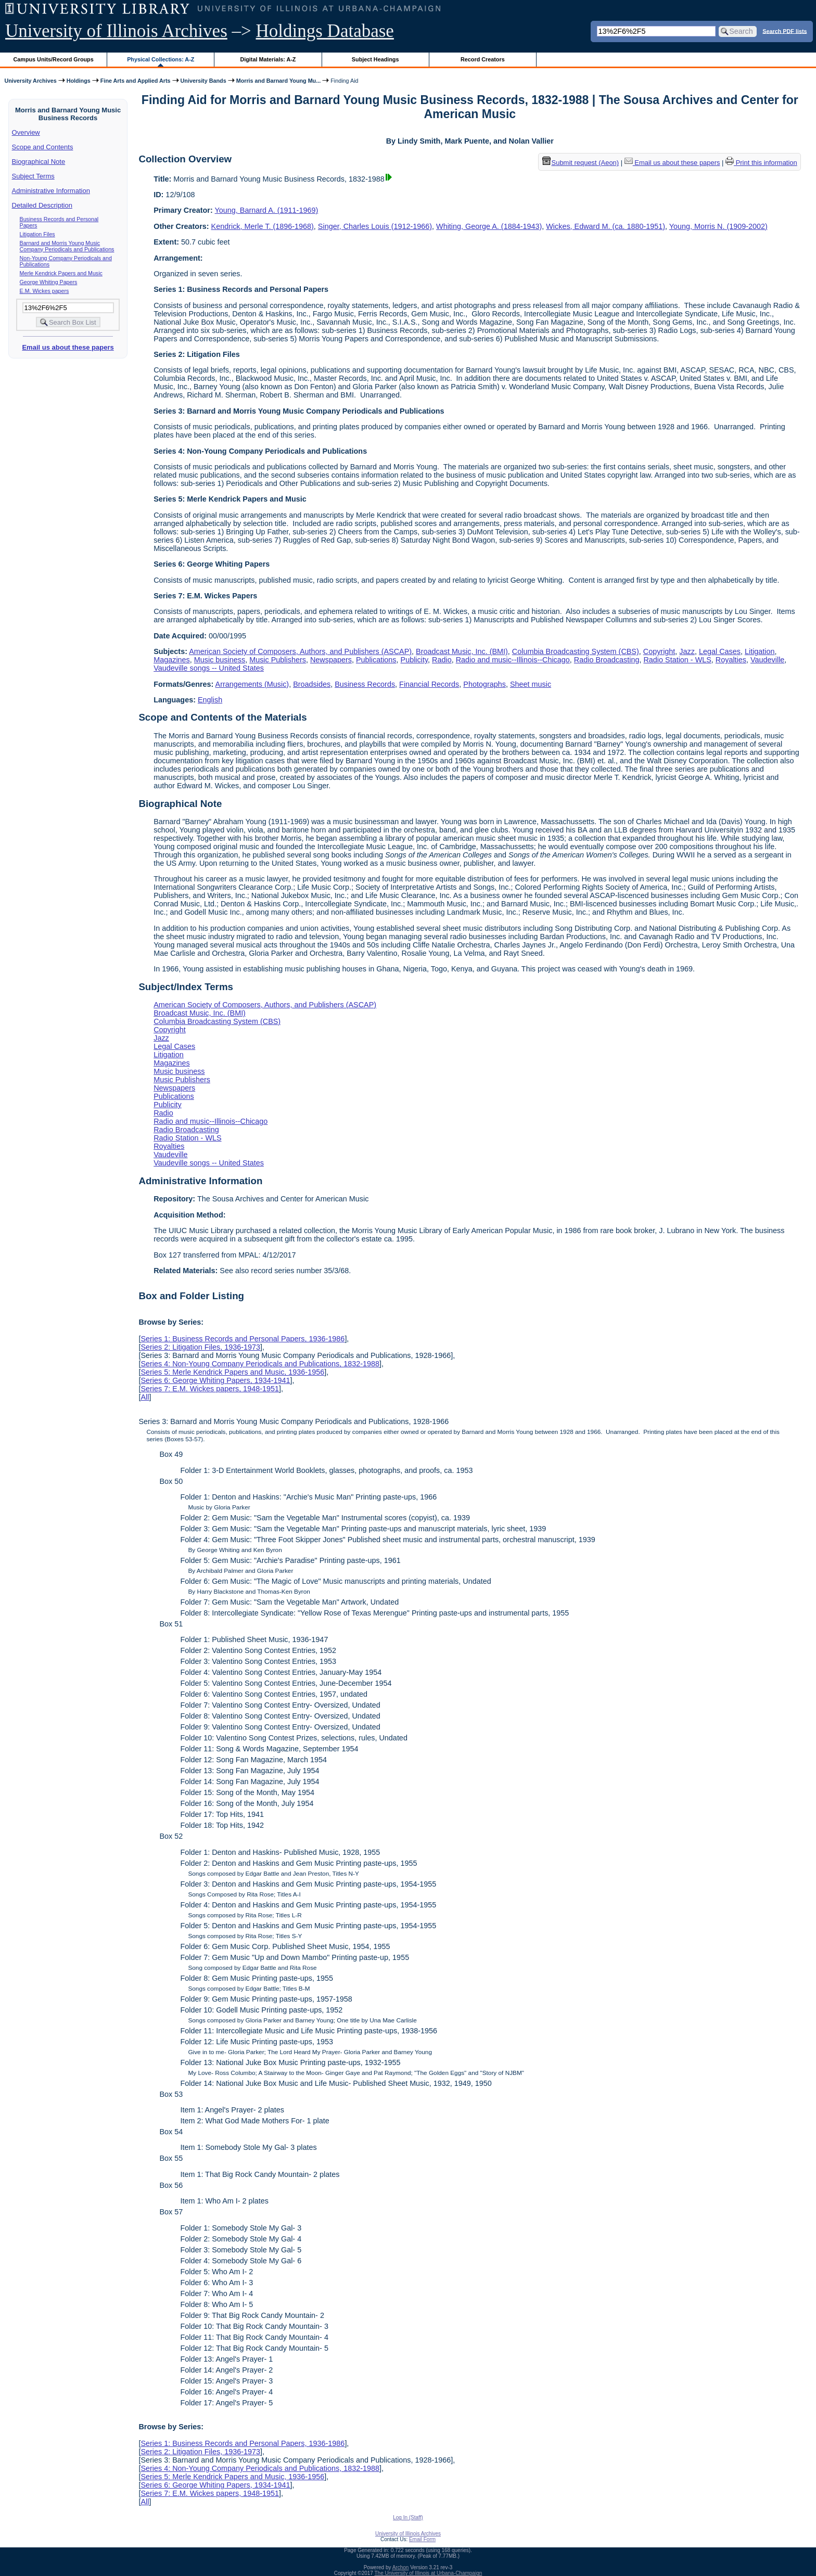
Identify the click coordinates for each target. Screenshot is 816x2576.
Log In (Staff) (408, 2517)
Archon (400, 2567)
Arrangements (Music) (252, 684)
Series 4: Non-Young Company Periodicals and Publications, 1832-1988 (260, 1364)
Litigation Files (37, 234)
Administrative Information (51, 191)
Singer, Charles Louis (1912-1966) (375, 226)
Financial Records (429, 684)
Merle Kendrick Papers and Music (61, 273)
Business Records (365, 684)
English (210, 700)
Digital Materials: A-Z (268, 59)
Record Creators (483, 59)
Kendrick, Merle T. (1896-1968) (262, 226)
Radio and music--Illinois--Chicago (513, 660)
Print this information (761, 162)
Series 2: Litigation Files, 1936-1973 (200, 1347)
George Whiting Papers (49, 282)
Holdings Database (325, 31)
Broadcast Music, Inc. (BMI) (462, 651)
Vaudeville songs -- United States (209, 668)
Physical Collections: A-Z (160, 59)
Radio (442, 660)
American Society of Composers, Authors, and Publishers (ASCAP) (300, 651)
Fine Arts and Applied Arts (135, 81)
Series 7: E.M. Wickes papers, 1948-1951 (210, 1389)
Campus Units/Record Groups (54, 59)
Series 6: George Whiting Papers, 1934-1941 (215, 1380)
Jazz (687, 651)
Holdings (79, 81)
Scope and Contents (42, 147)
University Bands (203, 81)
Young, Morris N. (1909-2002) (718, 226)
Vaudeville (767, 660)
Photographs (484, 684)
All (145, 1397)
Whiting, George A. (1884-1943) (489, 226)
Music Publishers (277, 660)
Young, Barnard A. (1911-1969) (266, 210)
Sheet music (530, 684)
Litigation (760, 651)
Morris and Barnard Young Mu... (278, 81)
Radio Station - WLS (677, 660)
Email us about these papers (67, 347)
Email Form (422, 2539)
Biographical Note (39, 161)
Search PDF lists (784, 31)
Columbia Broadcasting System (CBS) (575, 651)
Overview (26, 132)
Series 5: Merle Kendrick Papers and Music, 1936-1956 (232, 1372)
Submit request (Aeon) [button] (580, 162)
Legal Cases (720, 651)
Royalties (731, 660)
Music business (219, 660)
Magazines (172, 660)
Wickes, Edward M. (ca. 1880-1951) (605, 226)
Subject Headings (375, 59)
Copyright (659, 651)
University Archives (30, 81)
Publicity (414, 660)
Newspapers (331, 660)
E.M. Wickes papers (44, 291)
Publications (376, 660)
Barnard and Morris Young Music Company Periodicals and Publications (67, 246)
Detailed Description (42, 205)
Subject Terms (33, 176)
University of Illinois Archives (116, 31)
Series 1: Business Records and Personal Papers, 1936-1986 (243, 1339)
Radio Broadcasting (607, 660)
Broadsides (311, 684)
